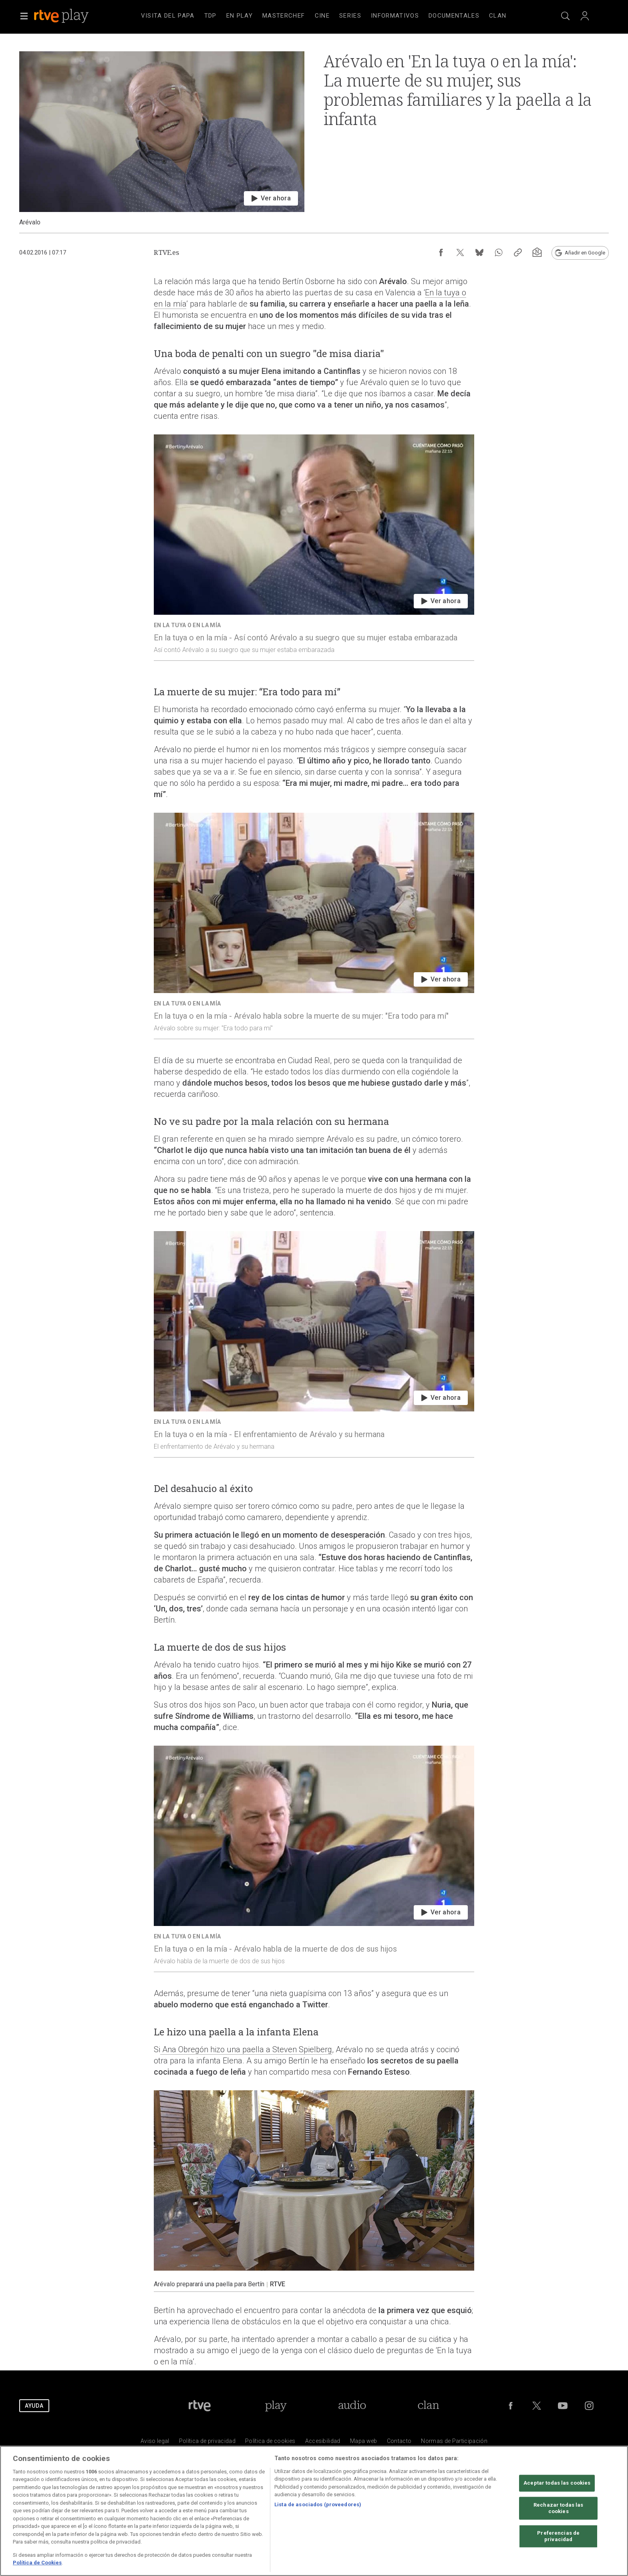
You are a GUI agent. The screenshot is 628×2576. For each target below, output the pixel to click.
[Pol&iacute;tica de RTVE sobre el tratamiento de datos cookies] (270, 2442)
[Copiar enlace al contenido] (517, 252)
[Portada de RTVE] (199, 2405)
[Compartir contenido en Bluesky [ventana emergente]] (479, 252)
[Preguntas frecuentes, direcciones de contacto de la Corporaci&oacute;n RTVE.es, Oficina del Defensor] (399, 2442)
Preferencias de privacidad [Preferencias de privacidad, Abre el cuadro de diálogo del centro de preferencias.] (558, 2536)
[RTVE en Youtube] (562, 2405)
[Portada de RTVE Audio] (352, 2405)
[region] (314, 2511)
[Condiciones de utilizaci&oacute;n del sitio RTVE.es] (155, 2442)
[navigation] (324, 16)
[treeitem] (168, 16)
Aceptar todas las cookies (556, 2483)
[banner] (72, 16)
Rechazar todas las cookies (558, 2508)
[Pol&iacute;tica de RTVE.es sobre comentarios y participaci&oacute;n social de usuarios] (454, 2442)
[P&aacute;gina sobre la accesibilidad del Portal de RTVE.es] (322, 2442)
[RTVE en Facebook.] (510, 2405)
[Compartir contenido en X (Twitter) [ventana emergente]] (460, 252)
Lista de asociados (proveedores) (317, 2504)
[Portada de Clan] (428, 2405)
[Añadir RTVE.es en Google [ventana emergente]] (580, 253)
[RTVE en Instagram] (589, 2405)
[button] (24, 16)
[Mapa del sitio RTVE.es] (363, 2442)
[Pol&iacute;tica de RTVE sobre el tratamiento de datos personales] (207, 2442)
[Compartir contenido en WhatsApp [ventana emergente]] (498, 252)
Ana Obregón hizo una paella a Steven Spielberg (246, 2049)
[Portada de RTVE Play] (276, 2405)
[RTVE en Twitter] (536, 2405)
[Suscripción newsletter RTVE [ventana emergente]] (537, 252)
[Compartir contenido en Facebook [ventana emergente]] (441, 252)
